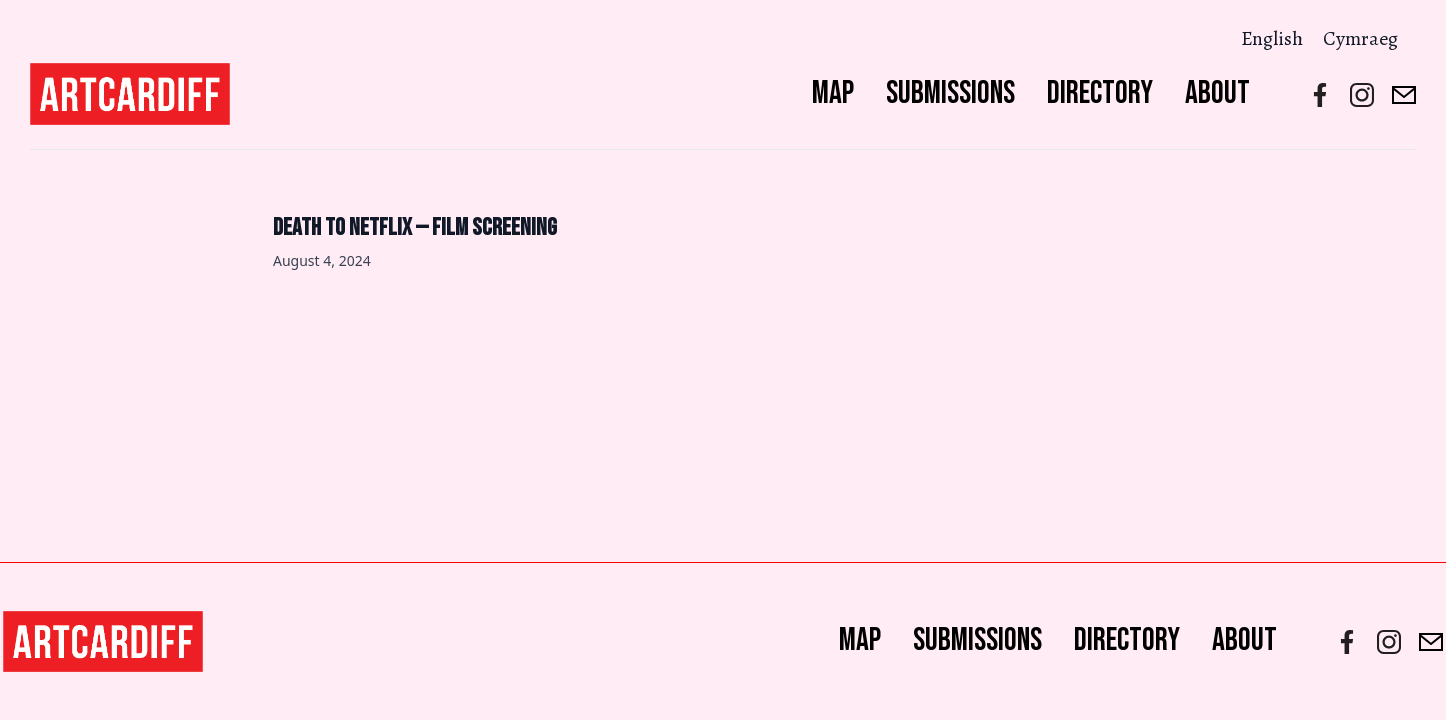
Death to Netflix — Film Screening (415, 227)
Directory (1100, 93)
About (1217, 93)
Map (833, 93)
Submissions (950, 93)
